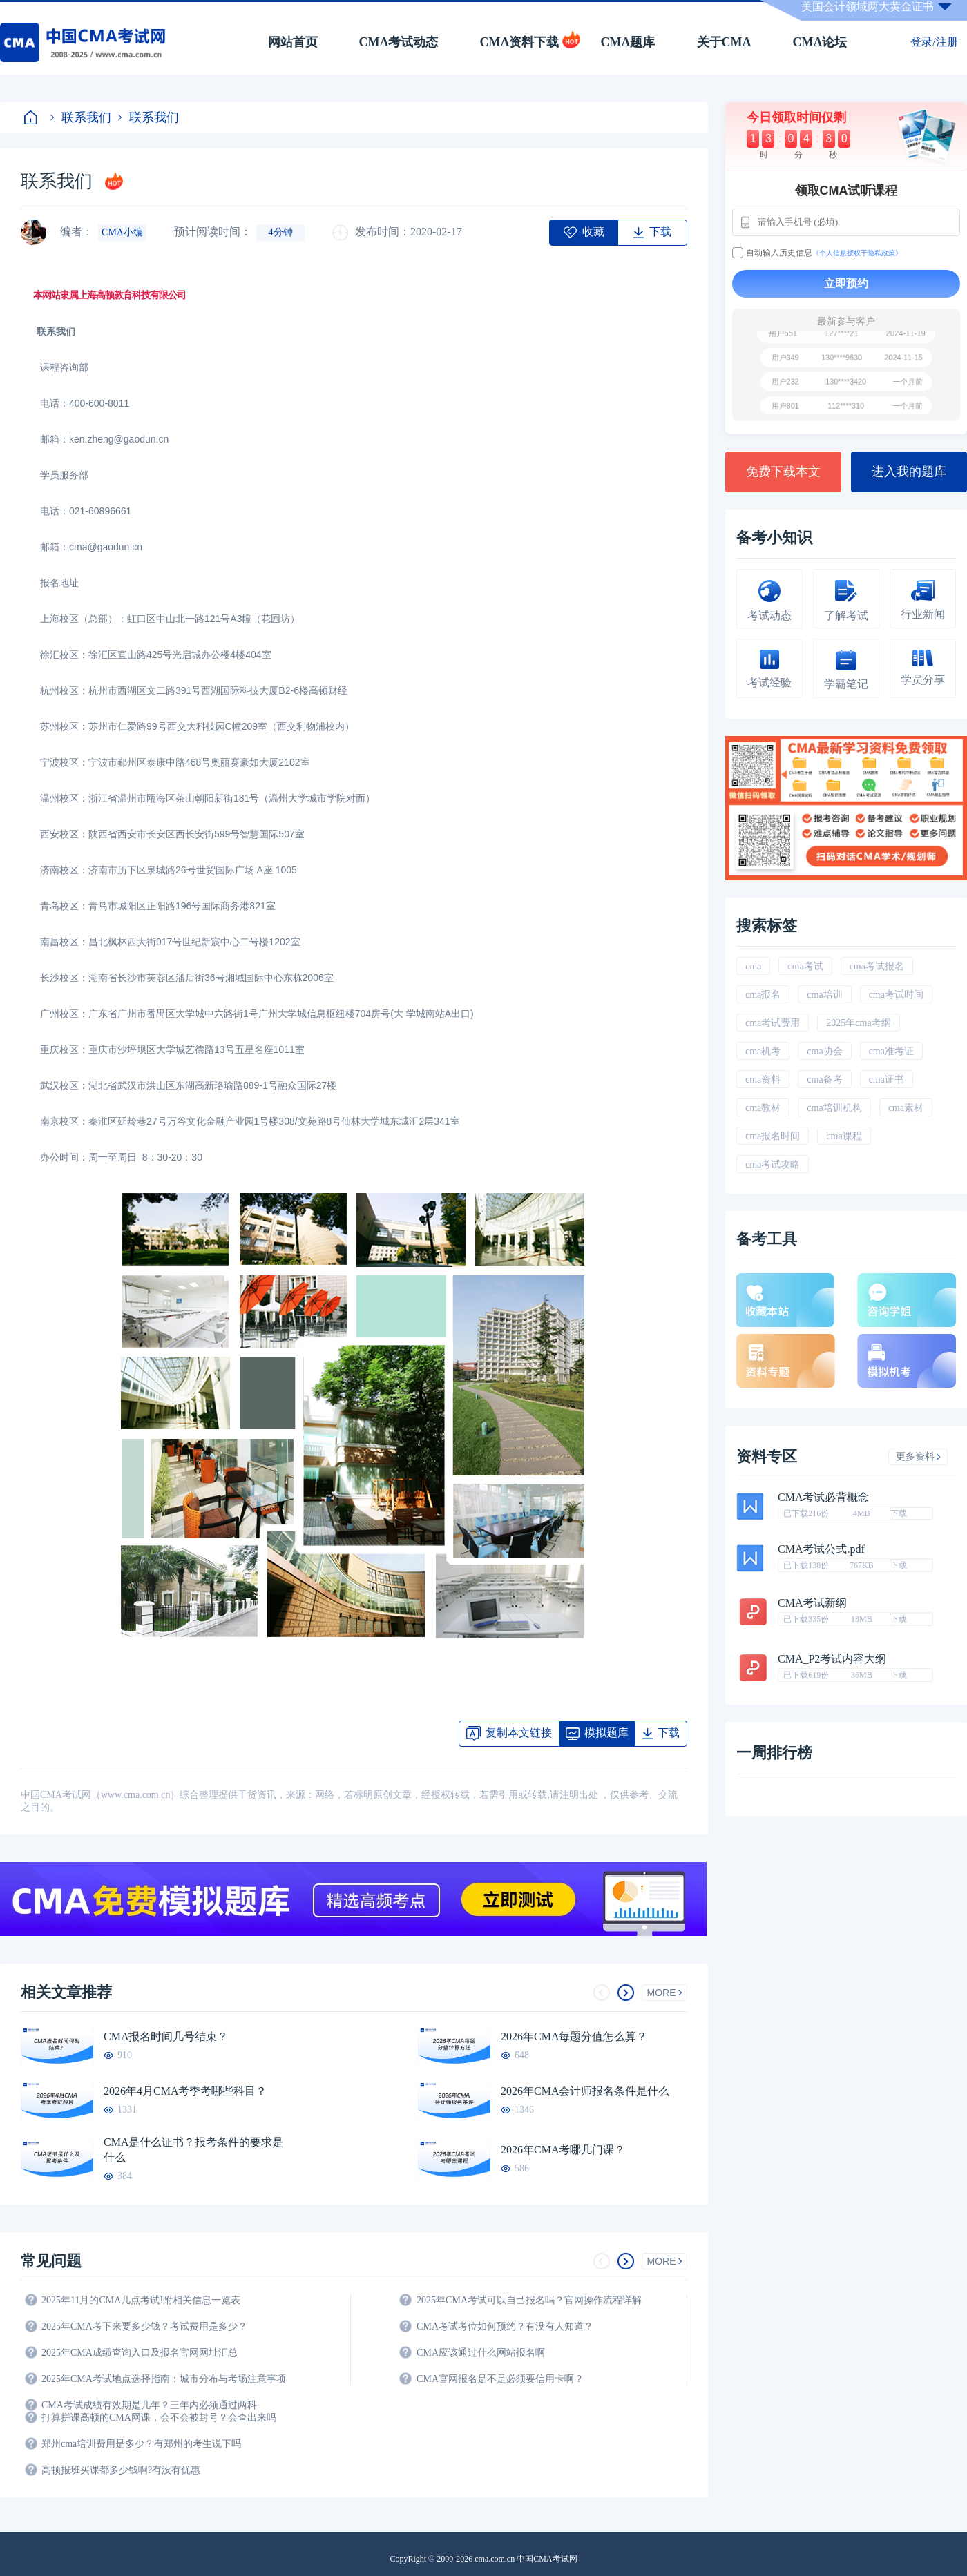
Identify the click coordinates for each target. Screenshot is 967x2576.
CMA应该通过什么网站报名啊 (481, 2352)
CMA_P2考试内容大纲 (832, 1659)
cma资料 (763, 1079)
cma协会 (824, 1051)
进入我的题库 (909, 471)
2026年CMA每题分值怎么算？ (574, 2036)
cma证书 (886, 1079)
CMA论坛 (820, 42)
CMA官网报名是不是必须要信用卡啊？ (500, 2379)
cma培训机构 (834, 1108)
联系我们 (80, 117)
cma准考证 (891, 1051)
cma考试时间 (896, 994)
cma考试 (805, 966)
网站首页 (293, 42)
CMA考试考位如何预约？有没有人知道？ (505, 2326)
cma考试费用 (772, 1023)
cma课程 (843, 1136)
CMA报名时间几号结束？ (166, 2036)
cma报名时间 (772, 1136)
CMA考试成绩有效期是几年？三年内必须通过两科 (149, 2405)
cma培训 (824, 994)
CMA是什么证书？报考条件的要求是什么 (193, 2149)
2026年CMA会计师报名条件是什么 (585, 2091)
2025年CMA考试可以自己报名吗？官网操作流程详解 (529, 2300)
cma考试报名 (877, 966)
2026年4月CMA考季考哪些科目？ (185, 2091)
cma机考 (763, 1051)
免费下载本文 (783, 471)
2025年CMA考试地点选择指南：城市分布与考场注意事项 (163, 2379)
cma (753, 966)
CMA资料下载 (519, 42)
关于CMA (724, 42)
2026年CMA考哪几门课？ (563, 2150)
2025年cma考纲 (858, 1023)
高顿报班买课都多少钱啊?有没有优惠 (120, 2470)
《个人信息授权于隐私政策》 (857, 253)
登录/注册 (933, 42)
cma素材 (905, 1108)
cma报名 (763, 994)
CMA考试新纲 (812, 1603)
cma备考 (824, 1079)
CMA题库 (628, 42)
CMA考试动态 (399, 42)
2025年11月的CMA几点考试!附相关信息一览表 (140, 2300)
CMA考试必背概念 (823, 1497)
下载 (898, 1513)
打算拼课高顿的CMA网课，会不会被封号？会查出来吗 (158, 2417)
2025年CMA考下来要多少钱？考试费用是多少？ (144, 2326)
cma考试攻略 (772, 1164)
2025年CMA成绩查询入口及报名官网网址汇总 (139, 2352)
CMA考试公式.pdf (821, 1549)
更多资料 (918, 1456)
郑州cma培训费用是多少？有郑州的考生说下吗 (141, 2444)
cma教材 (763, 1108)
